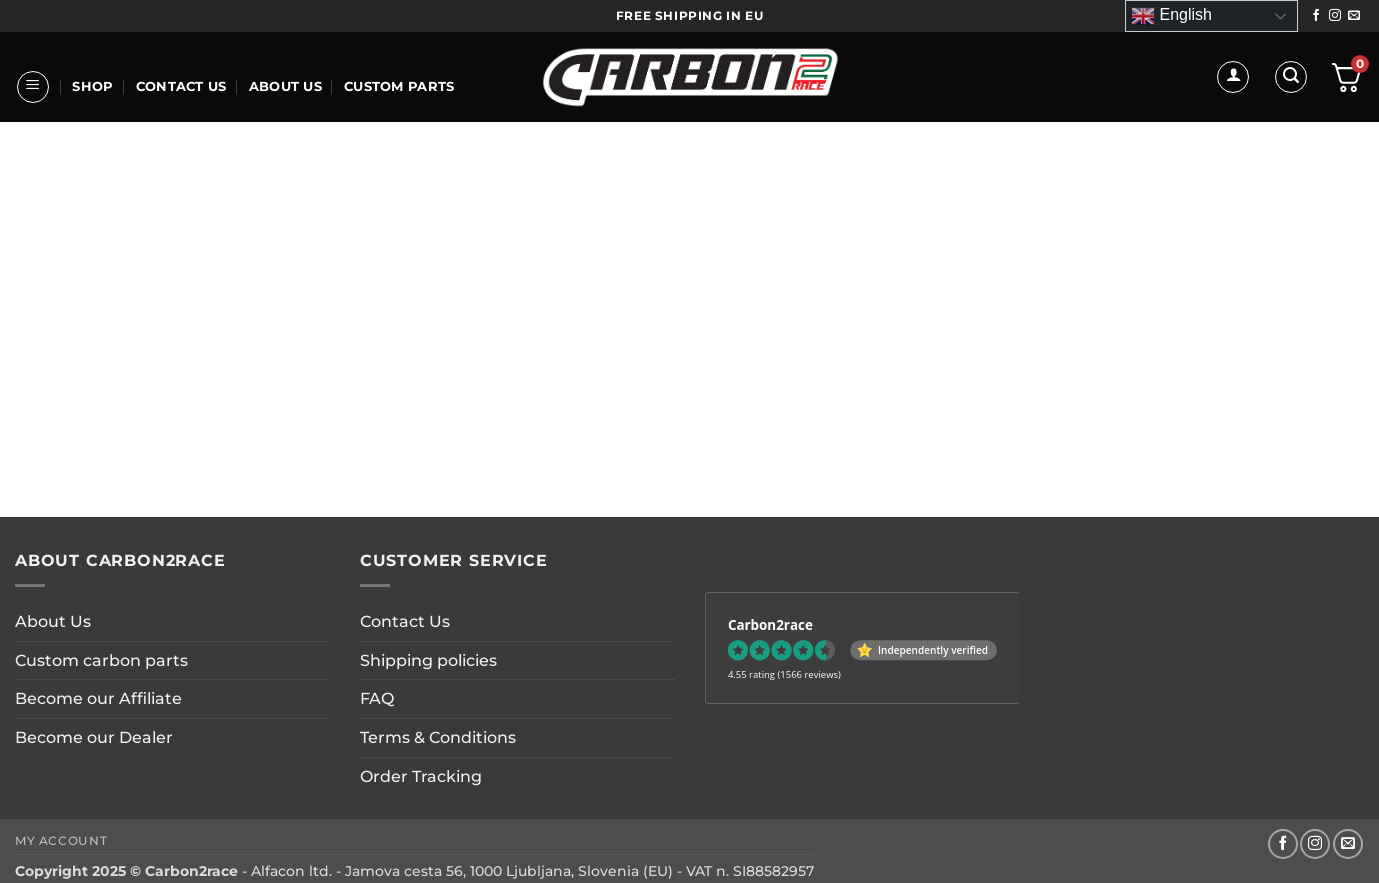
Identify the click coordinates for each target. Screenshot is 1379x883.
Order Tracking (421, 776)
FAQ (377, 698)
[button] (33, 87)
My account (61, 840)
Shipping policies (428, 660)
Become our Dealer (94, 737)
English (1171, 16)
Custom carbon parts (101, 660)
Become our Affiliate (98, 698)
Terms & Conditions (438, 737)
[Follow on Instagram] (1335, 16)
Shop (92, 86)
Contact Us (181, 86)
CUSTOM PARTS (399, 86)
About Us (285, 86)
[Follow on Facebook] (1316, 16)
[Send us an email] (1354, 16)
